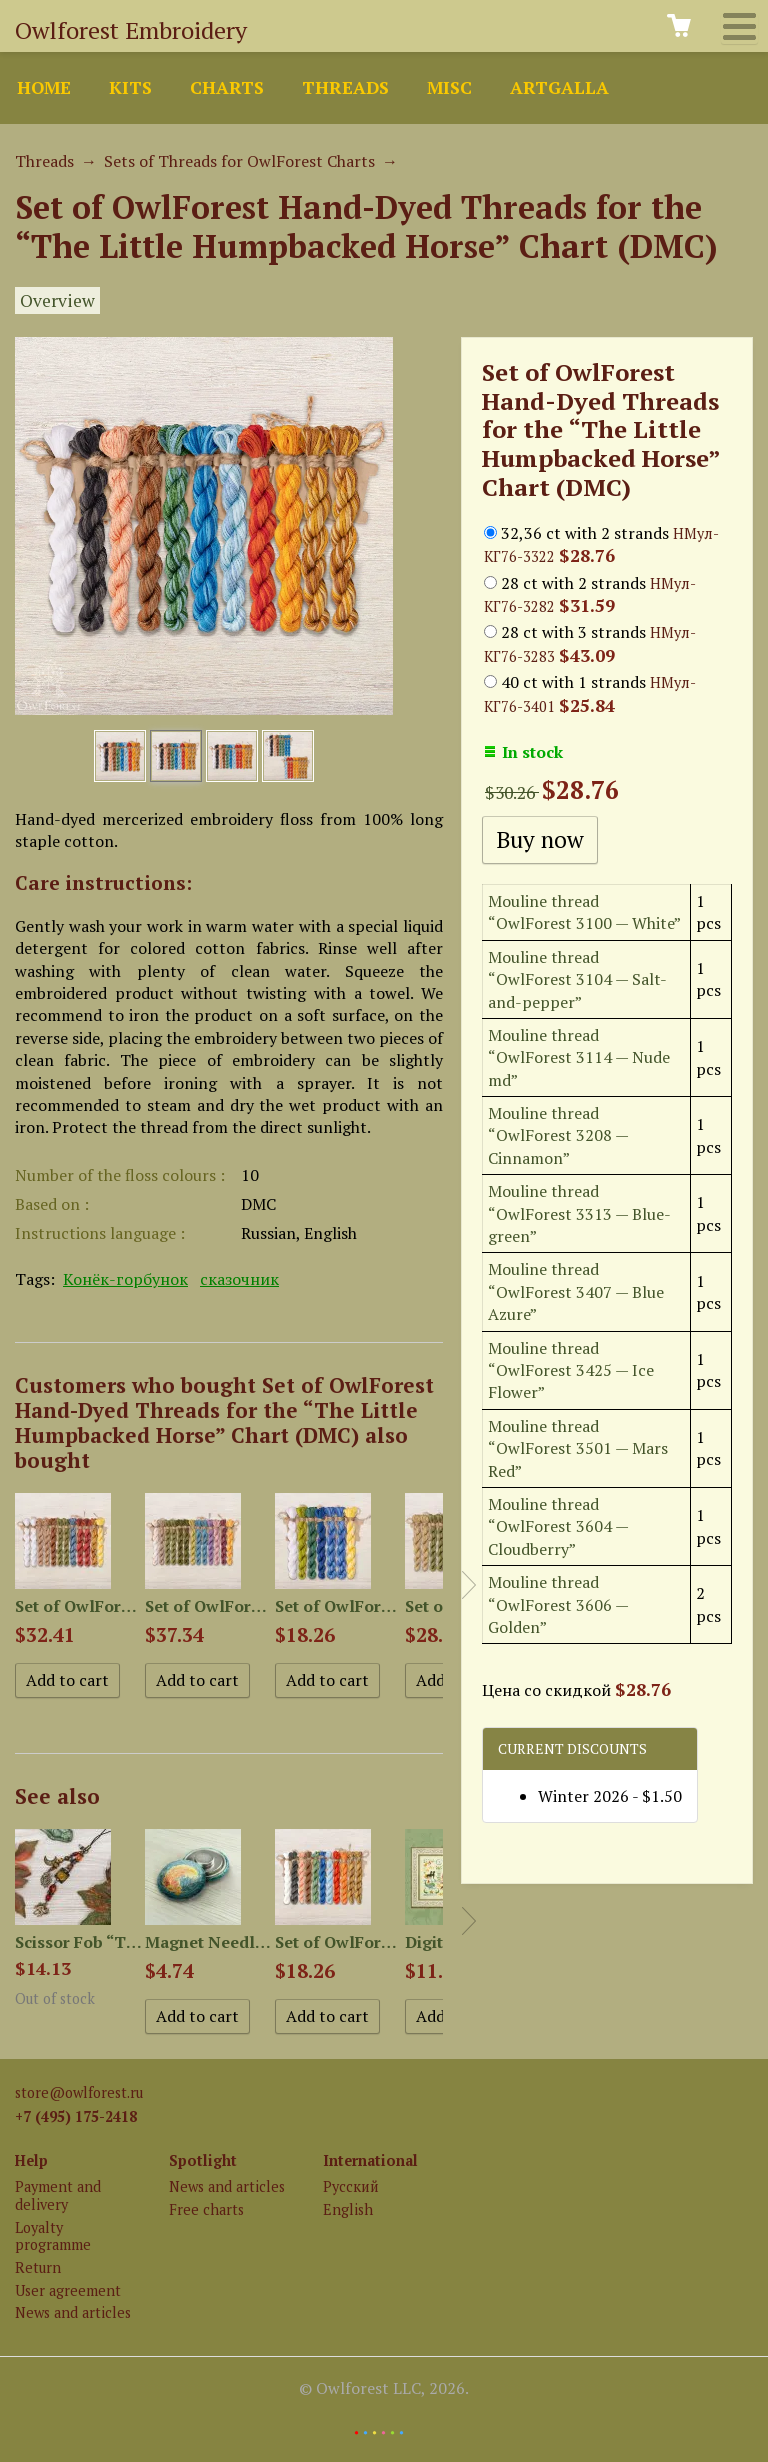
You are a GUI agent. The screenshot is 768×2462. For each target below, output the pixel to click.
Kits (130, 87)
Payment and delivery (58, 2195)
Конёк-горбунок (125, 1279)
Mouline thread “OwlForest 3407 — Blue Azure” (576, 1291)
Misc (449, 87)
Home (44, 87)
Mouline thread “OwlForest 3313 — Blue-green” (579, 1213)
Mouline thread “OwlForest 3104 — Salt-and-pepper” (577, 979)
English (348, 2209)
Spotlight (203, 2160)
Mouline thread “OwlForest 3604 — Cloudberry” (558, 1526)
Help (31, 2160)
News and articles (73, 2312)
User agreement (68, 2290)
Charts (227, 87)
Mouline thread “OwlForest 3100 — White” (584, 912)
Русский (351, 2186)
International (370, 2160)
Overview (57, 300)
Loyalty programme (53, 2236)
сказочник (239, 1279)
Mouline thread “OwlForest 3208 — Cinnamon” (558, 1135)
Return (38, 2267)
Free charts (206, 2209)
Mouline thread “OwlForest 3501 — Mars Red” (578, 1448)
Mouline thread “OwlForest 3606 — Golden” (558, 1604)
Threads (345, 87)
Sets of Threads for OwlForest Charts (239, 161)
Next (469, 1585)
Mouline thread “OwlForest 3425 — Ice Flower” (571, 1370)
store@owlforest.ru (79, 2092)
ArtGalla (559, 87)
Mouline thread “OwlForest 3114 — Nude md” (579, 1057)
